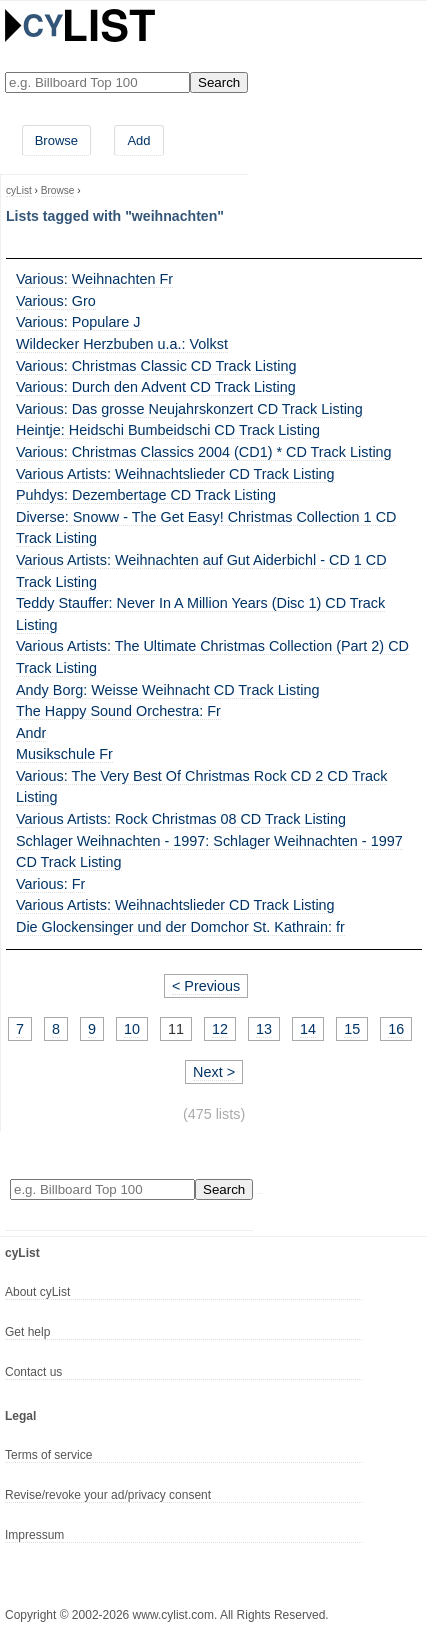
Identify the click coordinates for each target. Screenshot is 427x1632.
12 (220, 1029)
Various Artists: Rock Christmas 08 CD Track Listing (181, 819)
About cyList (37, 1292)
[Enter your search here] (97, 82)
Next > (214, 1072)
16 (396, 1029)
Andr (31, 733)
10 (132, 1029)
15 (352, 1029)
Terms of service (48, 1455)
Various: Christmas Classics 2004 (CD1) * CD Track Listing (204, 452)
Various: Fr (50, 884)
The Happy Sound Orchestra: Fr (118, 711)
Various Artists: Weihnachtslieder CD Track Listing (175, 474)
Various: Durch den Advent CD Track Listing (156, 387)
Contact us (33, 1372)
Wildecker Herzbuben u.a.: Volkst (122, 344)
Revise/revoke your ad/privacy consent (108, 1495)
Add (138, 140)
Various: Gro (56, 301)
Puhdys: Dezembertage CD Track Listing (146, 495)
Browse (56, 140)
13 (264, 1029)
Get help (27, 1332)
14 (308, 1029)
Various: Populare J (78, 322)
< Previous (206, 986)
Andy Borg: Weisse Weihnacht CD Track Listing (167, 690)
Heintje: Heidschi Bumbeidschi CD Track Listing (168, 430)
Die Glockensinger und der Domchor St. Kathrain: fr (180, 927)
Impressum (34, 1535)
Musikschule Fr (64, 754)
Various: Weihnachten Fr (94, 279)
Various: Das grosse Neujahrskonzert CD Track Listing (189, 409)
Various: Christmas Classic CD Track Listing (156, 366)
